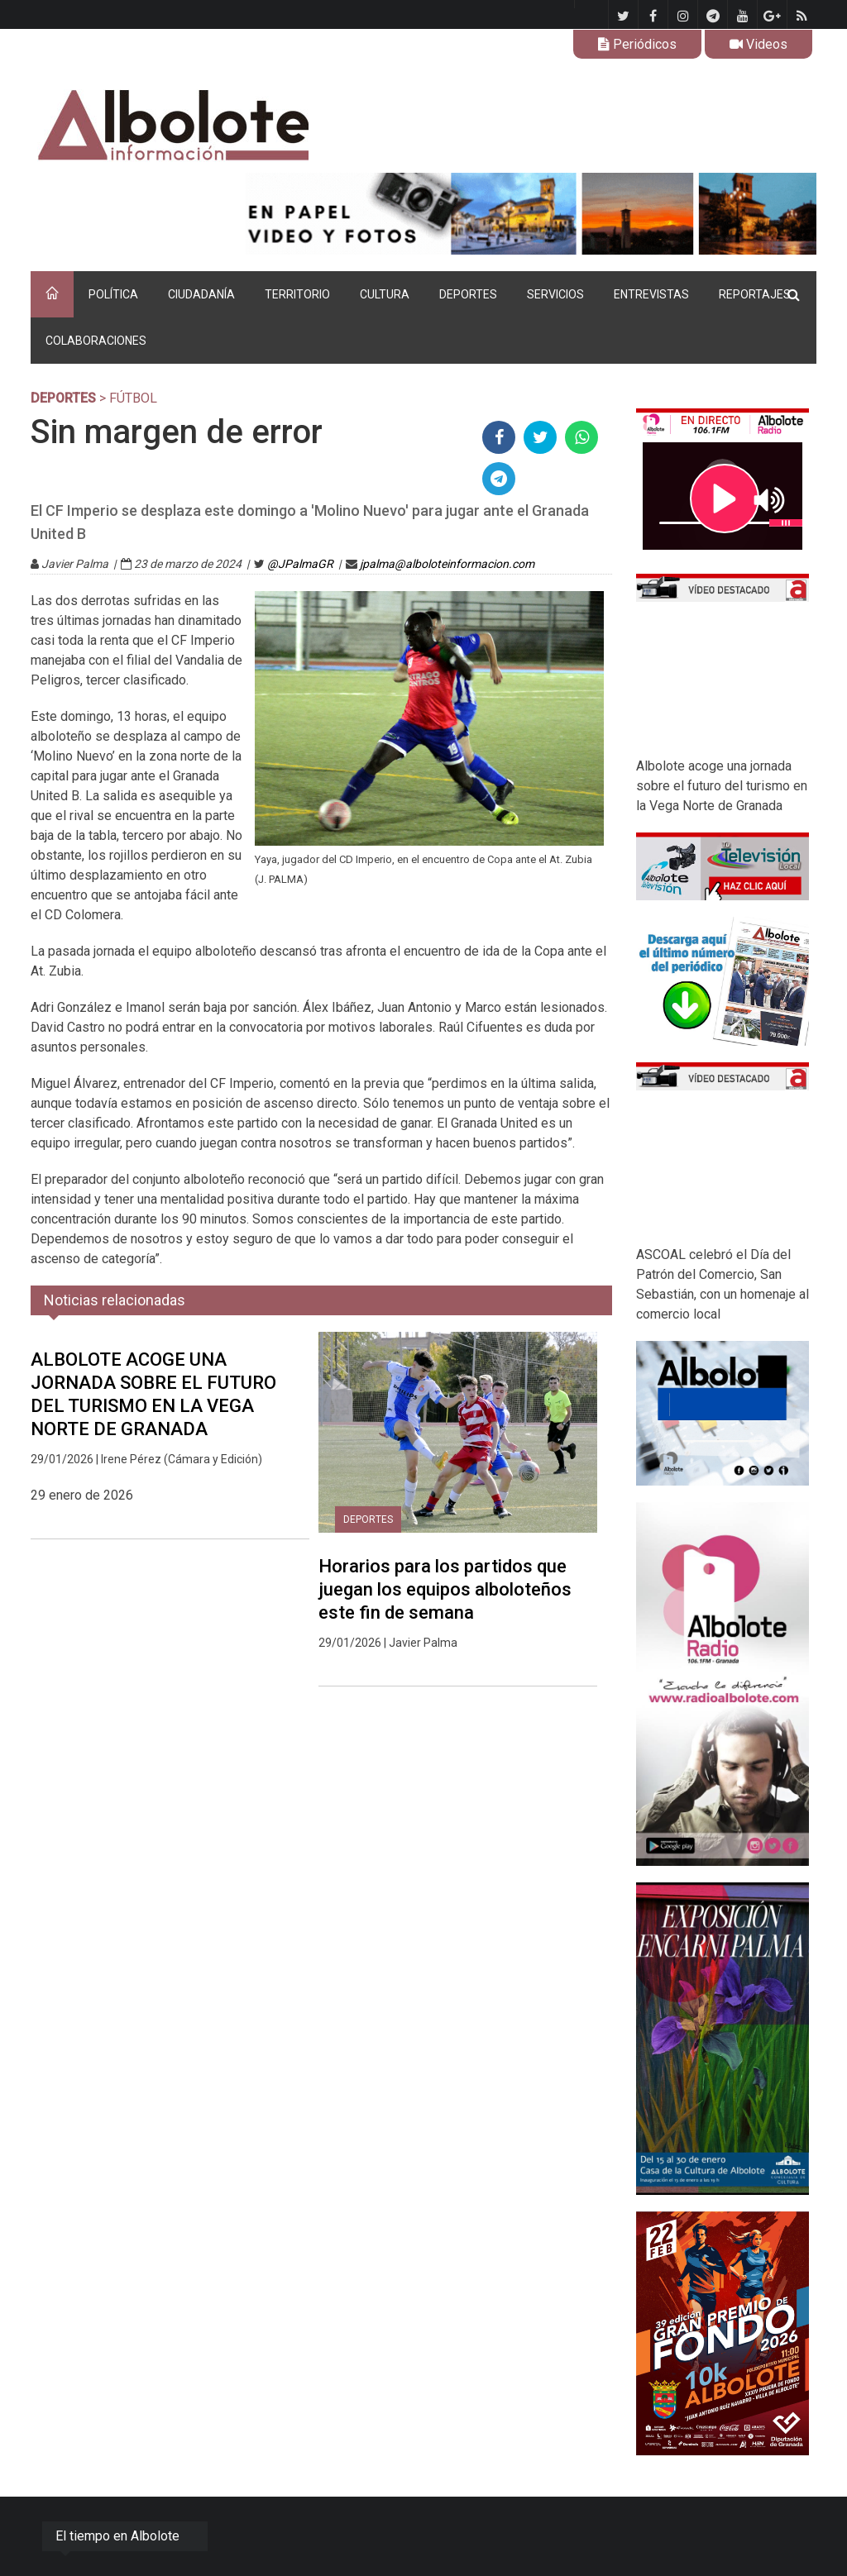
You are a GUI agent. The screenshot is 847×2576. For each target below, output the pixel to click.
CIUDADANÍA (201, 294)
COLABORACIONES (95, 340)
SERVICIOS (555, 294)
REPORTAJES (755, 294)
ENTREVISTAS (651, 294)
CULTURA (384, 294)
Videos (758, 44)
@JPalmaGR (300, 563)
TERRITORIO (297, 294)
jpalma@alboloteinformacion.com (447, 563)
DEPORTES (468, 294)
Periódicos (637, 44)
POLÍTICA (113, 294)
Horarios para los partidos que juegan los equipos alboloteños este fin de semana (445, 1589)
